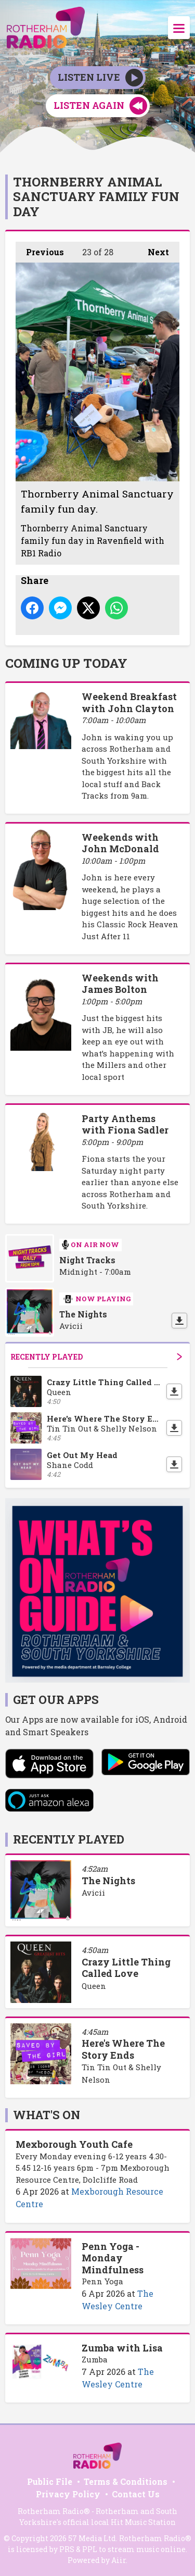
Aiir (118, 2560)
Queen (94, 1986)
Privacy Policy (68, 2493)
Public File (49, 2481)
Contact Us (136, 2493)
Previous (40, 249)
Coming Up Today (66, 663)
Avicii (93, 1892)
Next (153, 249)
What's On (46, 2114)
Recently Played (96, 1357)
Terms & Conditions (125, 2481)
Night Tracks (87, 1260)
